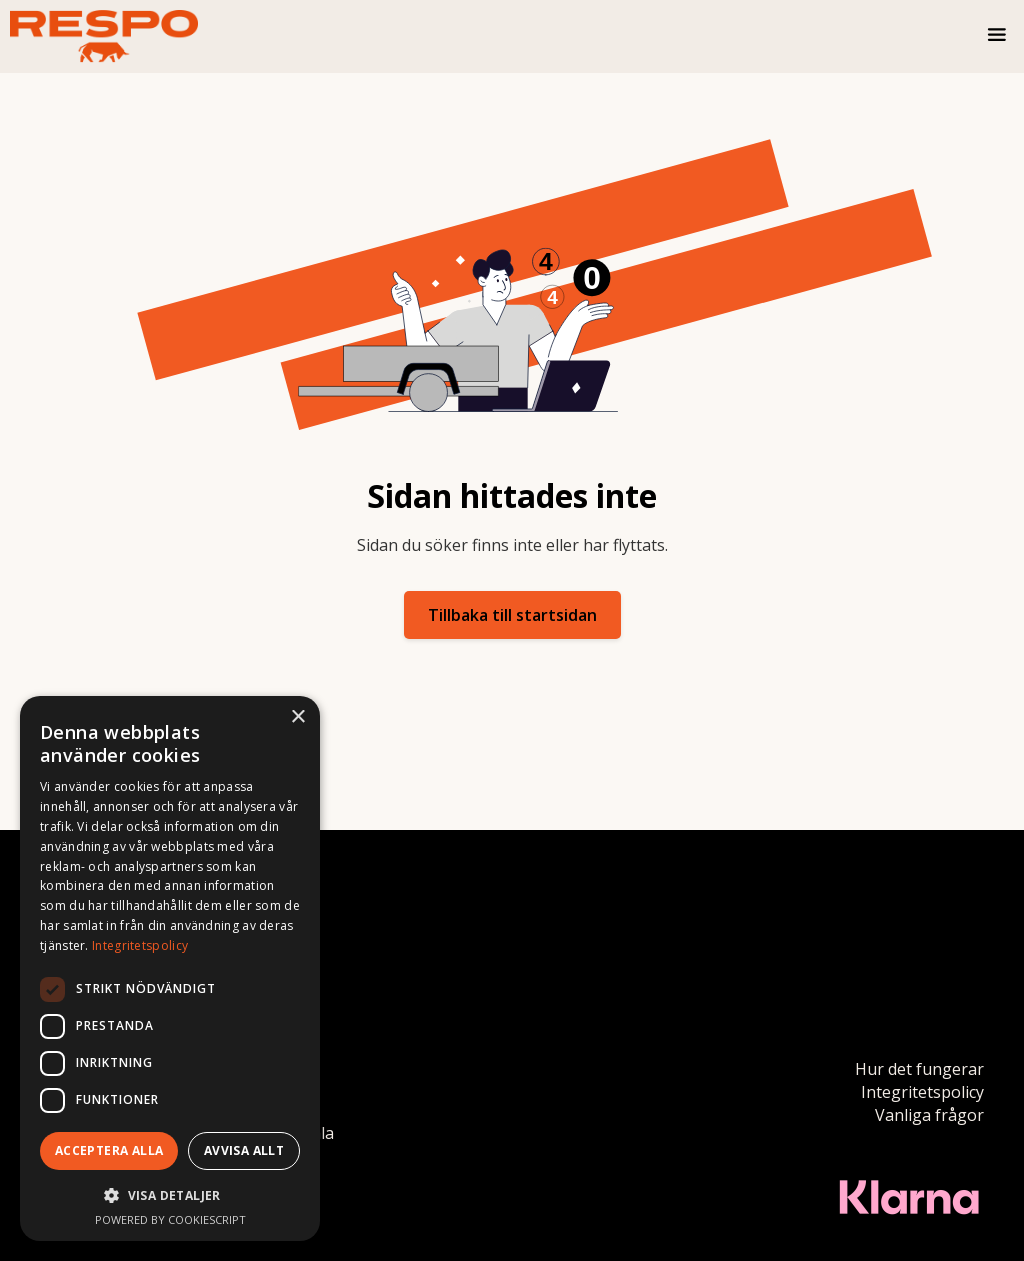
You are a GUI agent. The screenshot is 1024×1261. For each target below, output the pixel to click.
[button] (997, 37)
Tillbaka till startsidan (512, 615)
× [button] (297, 717)
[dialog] (170, 968)
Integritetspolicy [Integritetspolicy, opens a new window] (140, 945)
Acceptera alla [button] (109, 1150)
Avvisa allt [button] (244, 1150)
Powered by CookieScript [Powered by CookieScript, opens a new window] (170, 1219)
